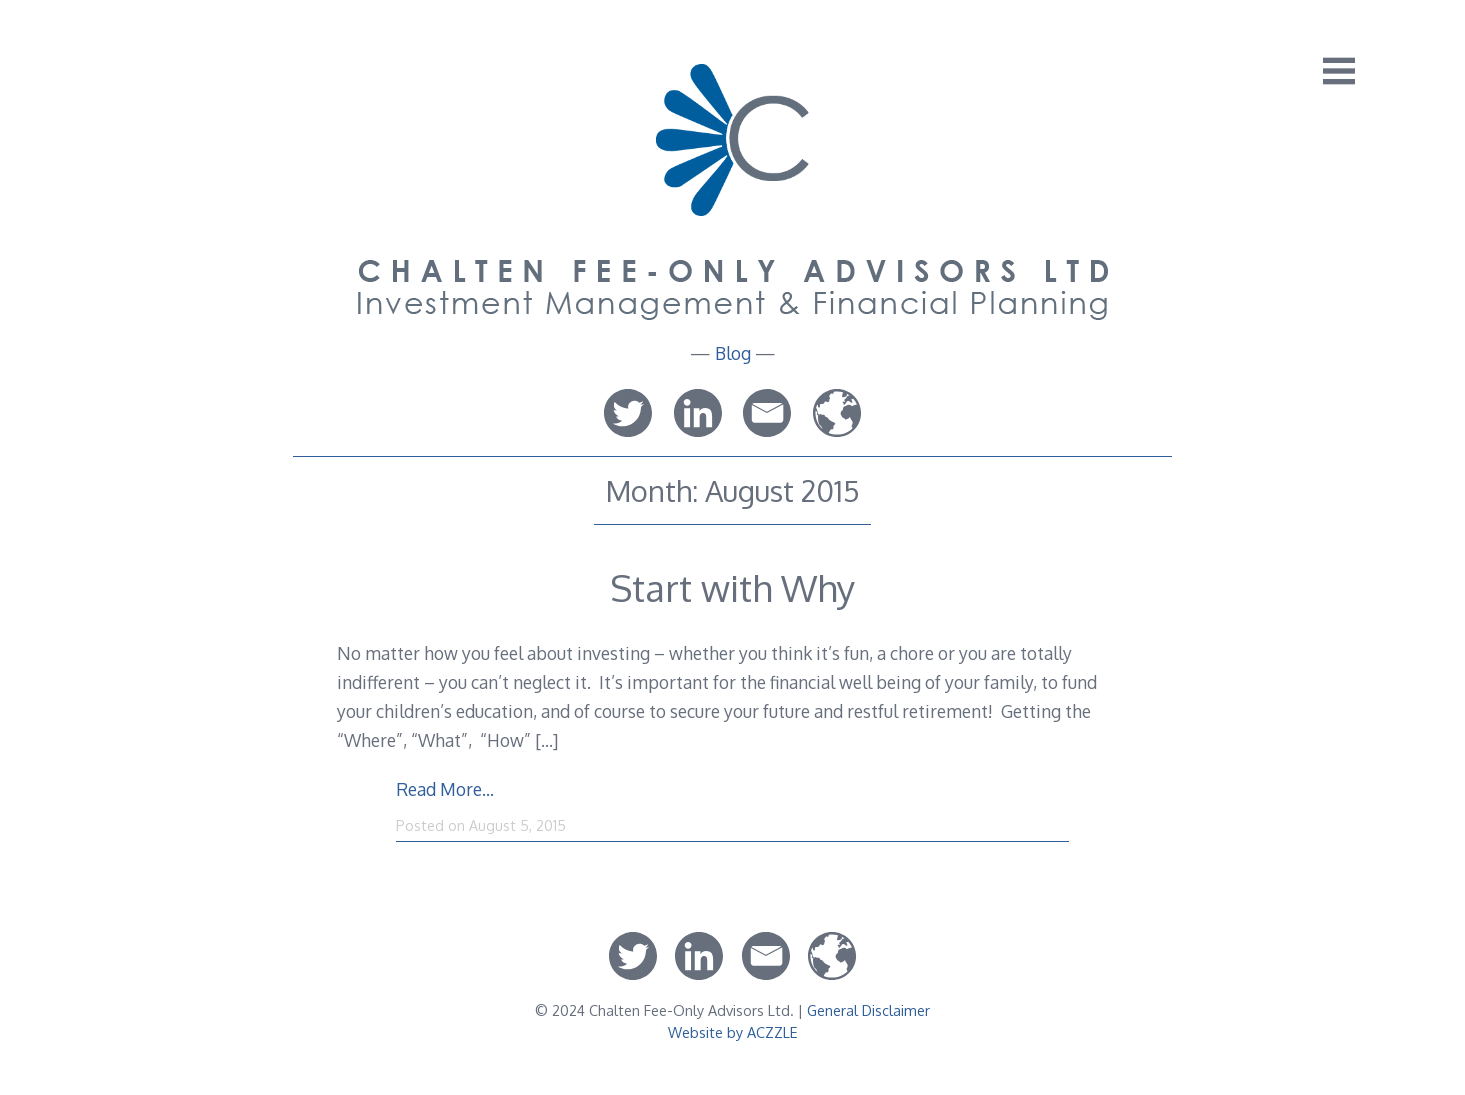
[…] (546, 740)
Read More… (445, 789)
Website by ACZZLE (733, 1032)
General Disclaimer (868, 1010)
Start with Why (732, 587)
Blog (733, 353)
